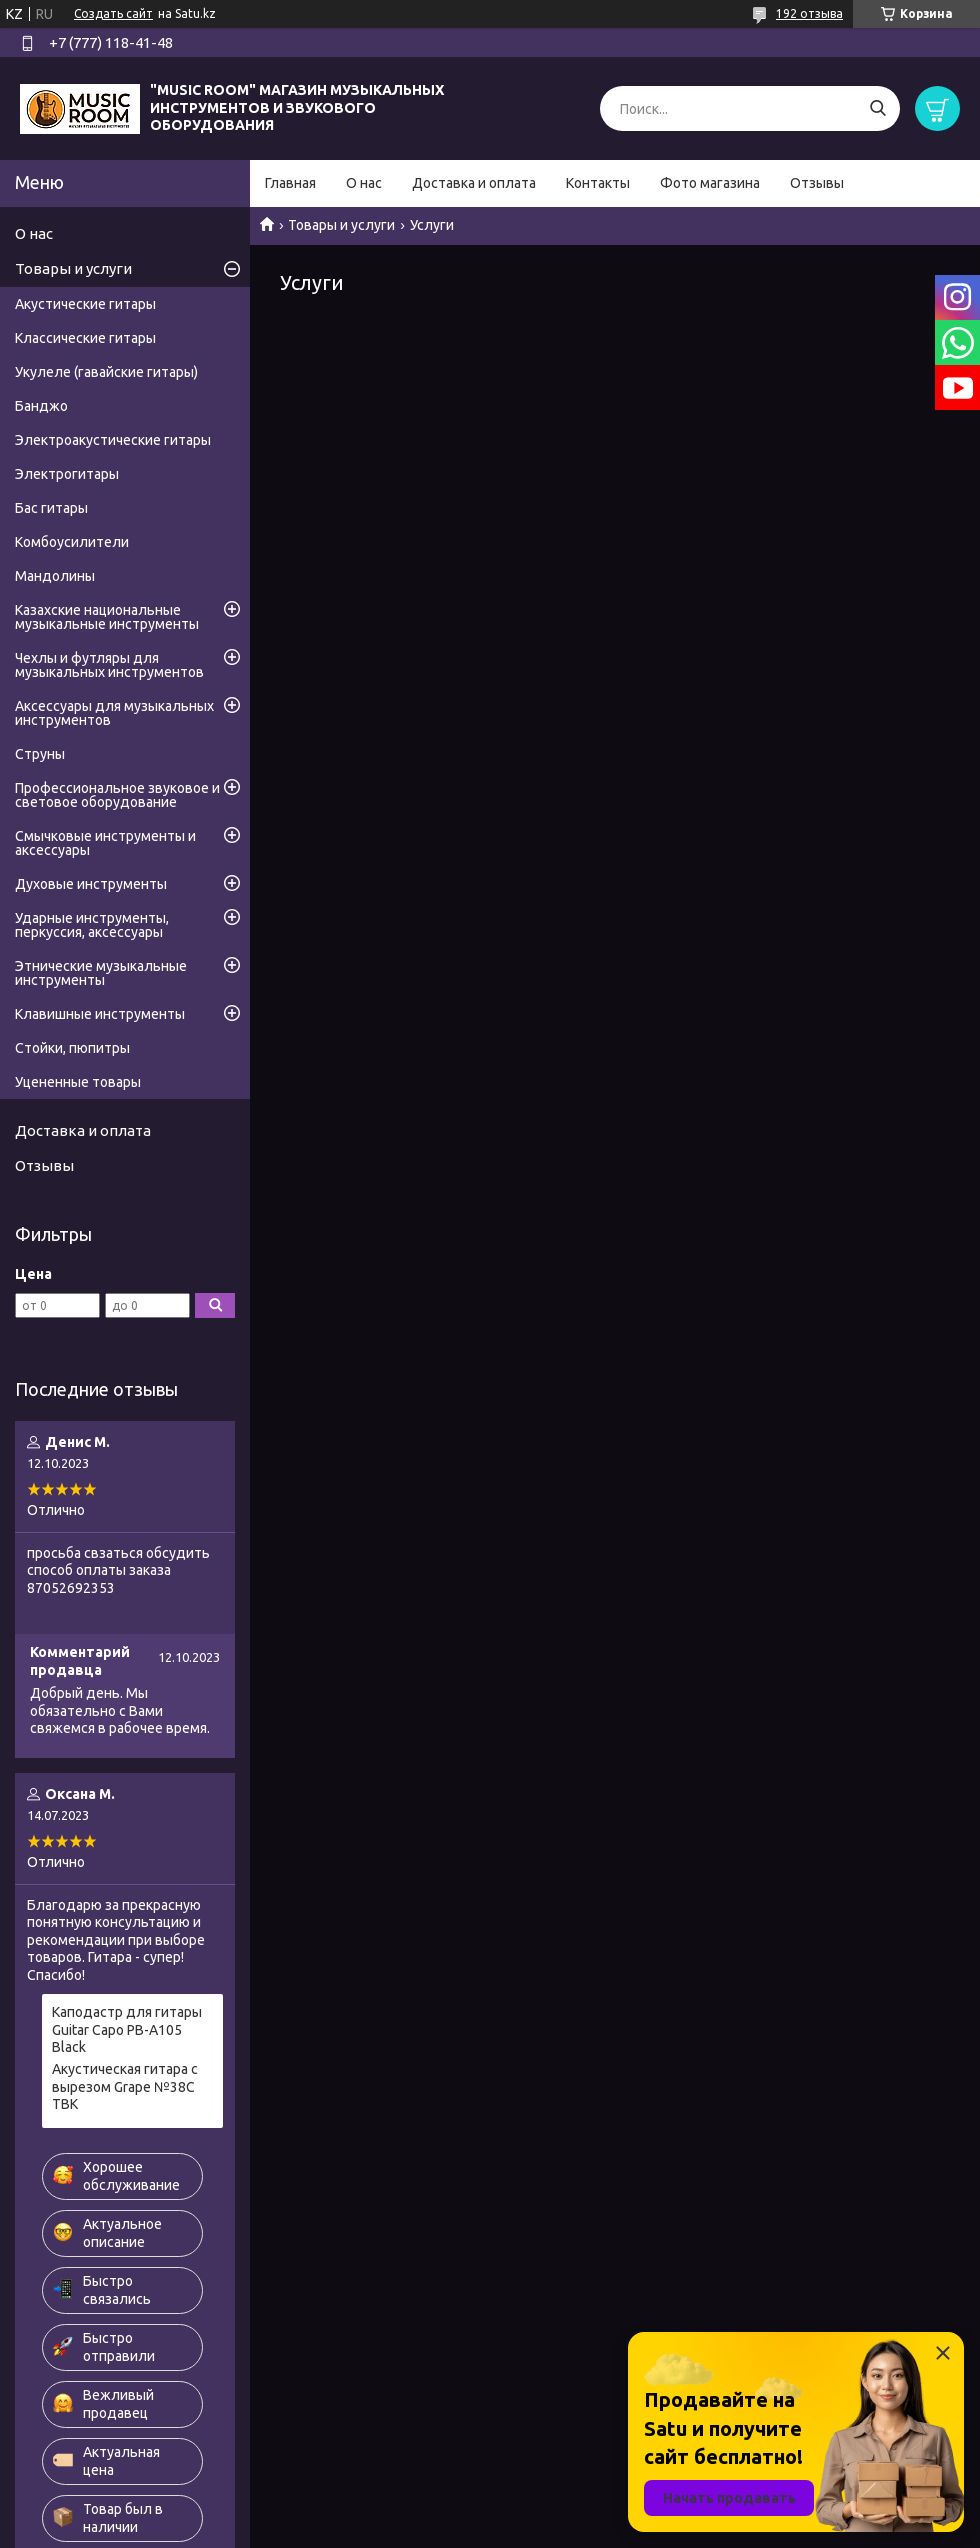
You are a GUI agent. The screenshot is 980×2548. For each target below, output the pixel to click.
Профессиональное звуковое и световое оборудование (117, 795)
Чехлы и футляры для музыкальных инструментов (109, 665)
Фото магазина (710, 183)
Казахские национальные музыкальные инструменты (107, 617)
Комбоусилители (72, 542)
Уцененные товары (78, 1082)
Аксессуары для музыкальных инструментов (114, 713)
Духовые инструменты (91, 884)
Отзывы (817, 183)
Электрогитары (67, 474)
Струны (40, 754)
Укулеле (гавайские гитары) (106, 372)
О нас (364, 183)
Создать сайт (113, 13)
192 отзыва (809, 13)
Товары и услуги (341, 225)
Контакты (598, 183)
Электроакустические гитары (113, 440)
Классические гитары (85, 338)
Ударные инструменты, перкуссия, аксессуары (92, 925)
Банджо (41, 406)
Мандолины (55, 576)
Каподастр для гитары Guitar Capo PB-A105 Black (127, 2029)
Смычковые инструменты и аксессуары (105, 843)
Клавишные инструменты (100, 1014)
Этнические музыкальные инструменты (101, 973)
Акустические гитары (85, 304)
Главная (290, 183)
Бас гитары (51, 508)
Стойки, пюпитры (72, 1048)
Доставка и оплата (474, 183)
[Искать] (877, 108)
